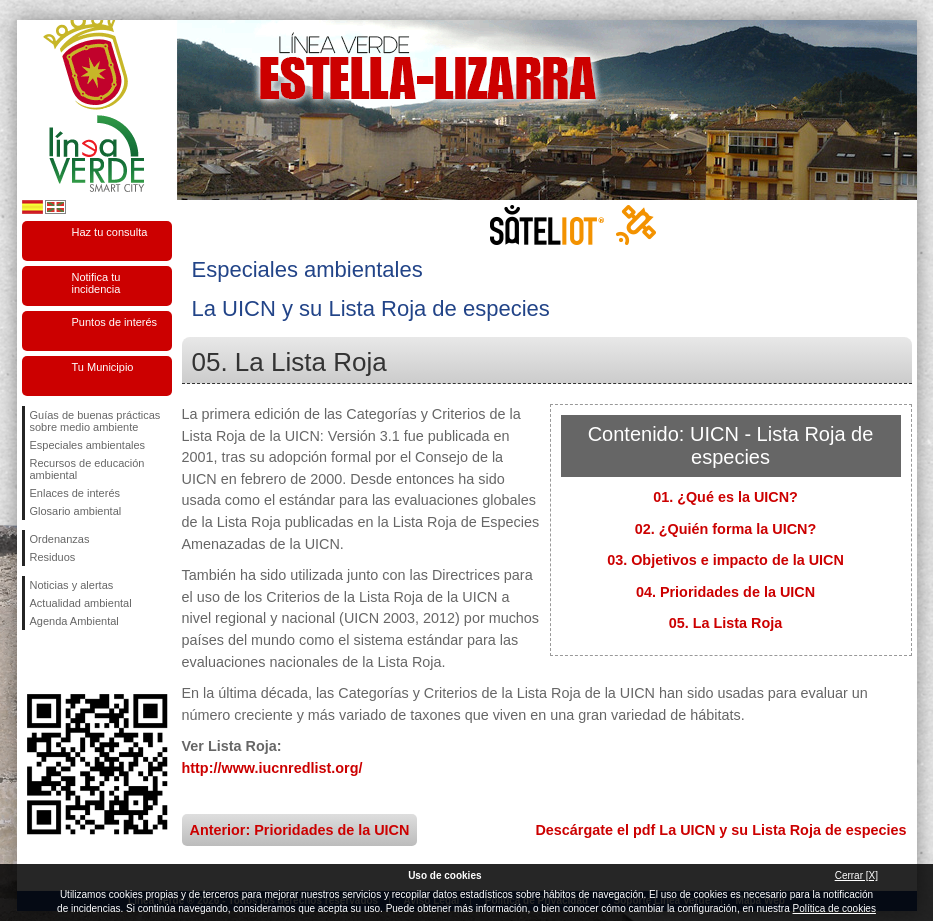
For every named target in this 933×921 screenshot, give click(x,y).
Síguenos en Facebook (34, 662)
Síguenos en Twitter (67, 662)
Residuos (53, 557)
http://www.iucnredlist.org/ (272, 768)
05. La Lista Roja (726, 623)
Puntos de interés (115, 322)
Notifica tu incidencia (96, 283)
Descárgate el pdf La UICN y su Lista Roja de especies (720, 830)
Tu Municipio (103, 367)
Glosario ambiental (76, 511)
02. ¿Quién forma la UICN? (726, 529)
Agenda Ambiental (74, 621)
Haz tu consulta (110, 232)
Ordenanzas (60, 539)
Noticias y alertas (72, 585)
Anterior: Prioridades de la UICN (300, 830)
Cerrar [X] (856, 875)
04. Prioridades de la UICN (725, 592)
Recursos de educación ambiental (87, 469)
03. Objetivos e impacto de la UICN (725, 560)
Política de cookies (834, 908)
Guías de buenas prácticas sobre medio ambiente (95, 421)
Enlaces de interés (75, 493)
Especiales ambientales (88, 445)
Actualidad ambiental (81, 603)
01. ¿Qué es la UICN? (725, 497)
